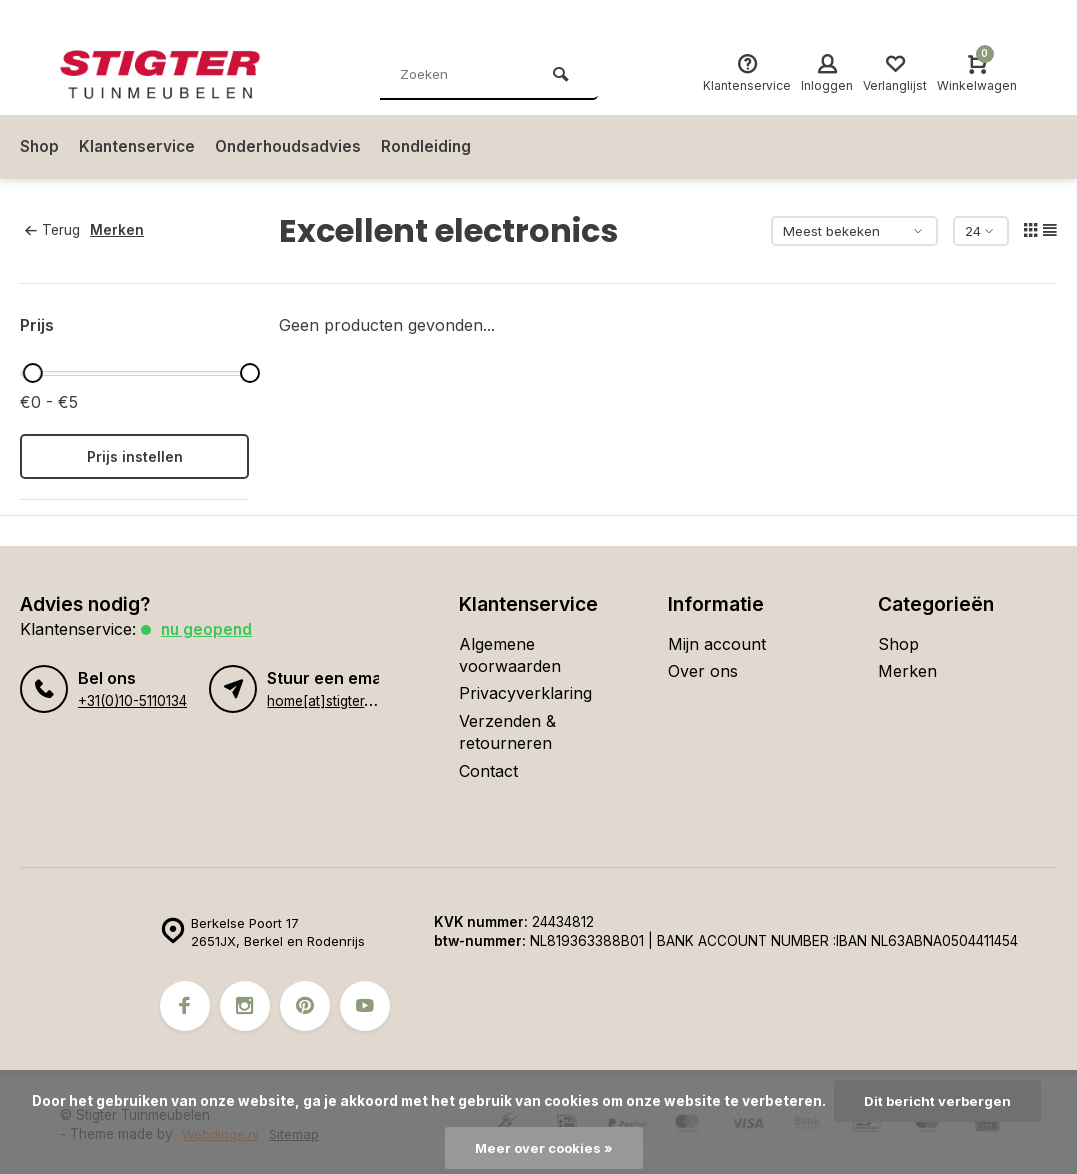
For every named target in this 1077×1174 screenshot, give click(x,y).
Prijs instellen (135, 456)
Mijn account (717, 644)
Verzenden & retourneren (507, 732)
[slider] (32, 373)
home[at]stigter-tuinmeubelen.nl (367, 701)
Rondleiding (437, 147)
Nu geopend (208, 629)
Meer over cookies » (544, 1148)
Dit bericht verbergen (937, 1101)
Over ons (703, 671)
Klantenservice (140, 147)
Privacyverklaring (525, 693)
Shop (40, 147)
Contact (488, 771)
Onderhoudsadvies (295, 147)
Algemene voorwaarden (510, 655)
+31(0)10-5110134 (132, 701)
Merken (121, 230)
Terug (52, 230)
